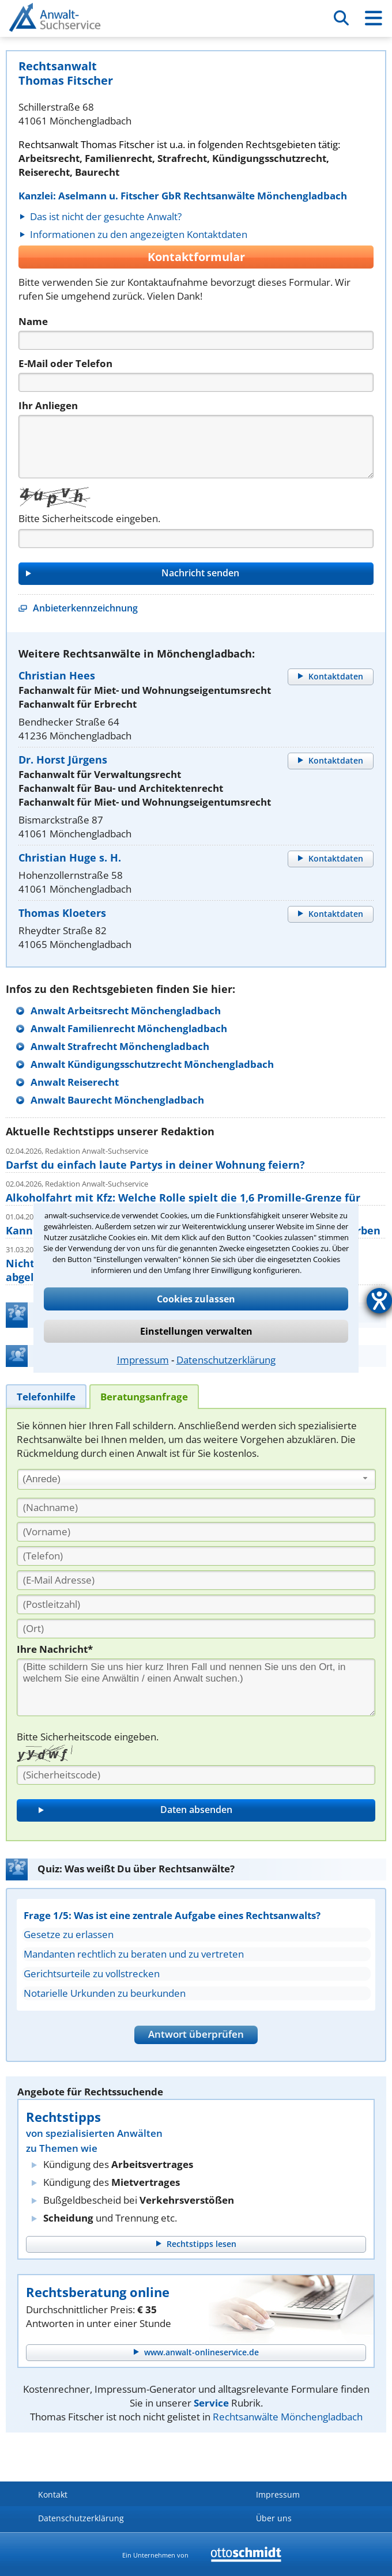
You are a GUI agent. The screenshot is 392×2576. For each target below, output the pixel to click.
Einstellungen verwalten (196, 1331)
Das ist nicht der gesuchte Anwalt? (106, 216)
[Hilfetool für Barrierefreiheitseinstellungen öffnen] (379, 1300)
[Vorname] (196, 1532)
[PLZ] (196, 1604)
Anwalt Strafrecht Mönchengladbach (120, 1046)
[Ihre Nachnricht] (196, 1687)
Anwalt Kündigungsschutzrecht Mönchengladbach (152, 1064)
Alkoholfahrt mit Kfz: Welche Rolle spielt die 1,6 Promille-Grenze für (183, 1197)
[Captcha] (196, 538)
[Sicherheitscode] (196, 1775)
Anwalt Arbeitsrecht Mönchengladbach (126, 1010)
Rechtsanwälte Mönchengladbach (288, 2416)
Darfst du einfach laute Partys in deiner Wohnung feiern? (155, 1165)
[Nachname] (196, 1507)
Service (211, 2402)
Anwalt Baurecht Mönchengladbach (117, 1099)
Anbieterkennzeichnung (85, 608)
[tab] (46, 1396)
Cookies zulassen (196, 1299)
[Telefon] (196, 382)
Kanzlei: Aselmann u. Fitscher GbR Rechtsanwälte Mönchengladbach (182, 195)
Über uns (274, 2518)
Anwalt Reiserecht (75, 1082)
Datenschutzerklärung (226, 1359)
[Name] (196, 340)
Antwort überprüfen (196, 2034)
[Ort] (196, 1628)
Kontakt (52, 2494)
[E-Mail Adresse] (196, 1580)
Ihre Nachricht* (55, 1649)
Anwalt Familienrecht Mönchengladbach (129, 1028)
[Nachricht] (196, 446)
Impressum (143, 1359)
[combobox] (196, 1479)
